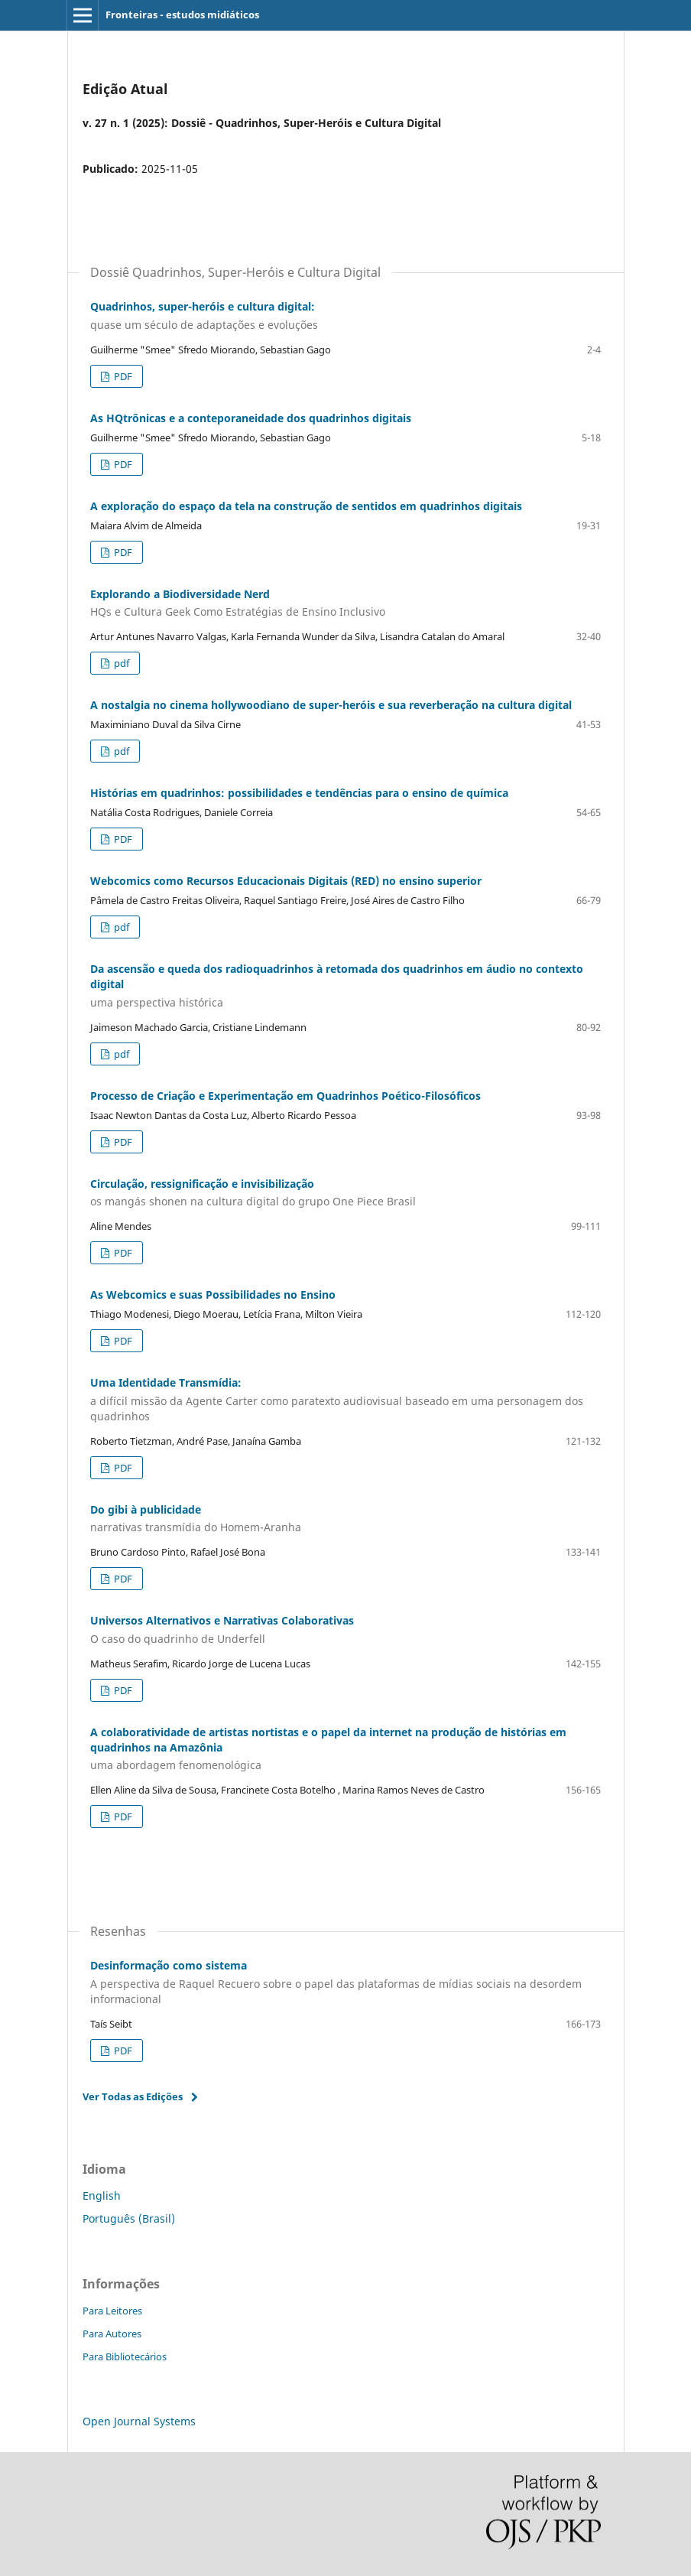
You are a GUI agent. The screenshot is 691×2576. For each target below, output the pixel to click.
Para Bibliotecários (125, 2356)
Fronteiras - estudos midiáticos (182, 14)
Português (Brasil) (129, 2218)
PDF (122, 376)
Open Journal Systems (139, 2421)
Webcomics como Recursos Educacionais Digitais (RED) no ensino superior (286, 880)
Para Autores (112, 2333)
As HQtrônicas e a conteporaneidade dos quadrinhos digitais (250, 418)
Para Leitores (112, 2310)
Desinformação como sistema (345, 1982)
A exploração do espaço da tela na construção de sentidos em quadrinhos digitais (306, 506)
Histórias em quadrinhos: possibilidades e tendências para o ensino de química (299, 792)
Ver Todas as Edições (133, 2096)
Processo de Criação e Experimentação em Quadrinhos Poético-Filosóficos (285, 1095)
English (102, 2195)
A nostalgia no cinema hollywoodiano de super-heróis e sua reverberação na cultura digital (331, 705)
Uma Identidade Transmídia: (345, 1399)
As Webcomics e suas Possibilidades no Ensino (213, 1294)
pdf (120, 663)
